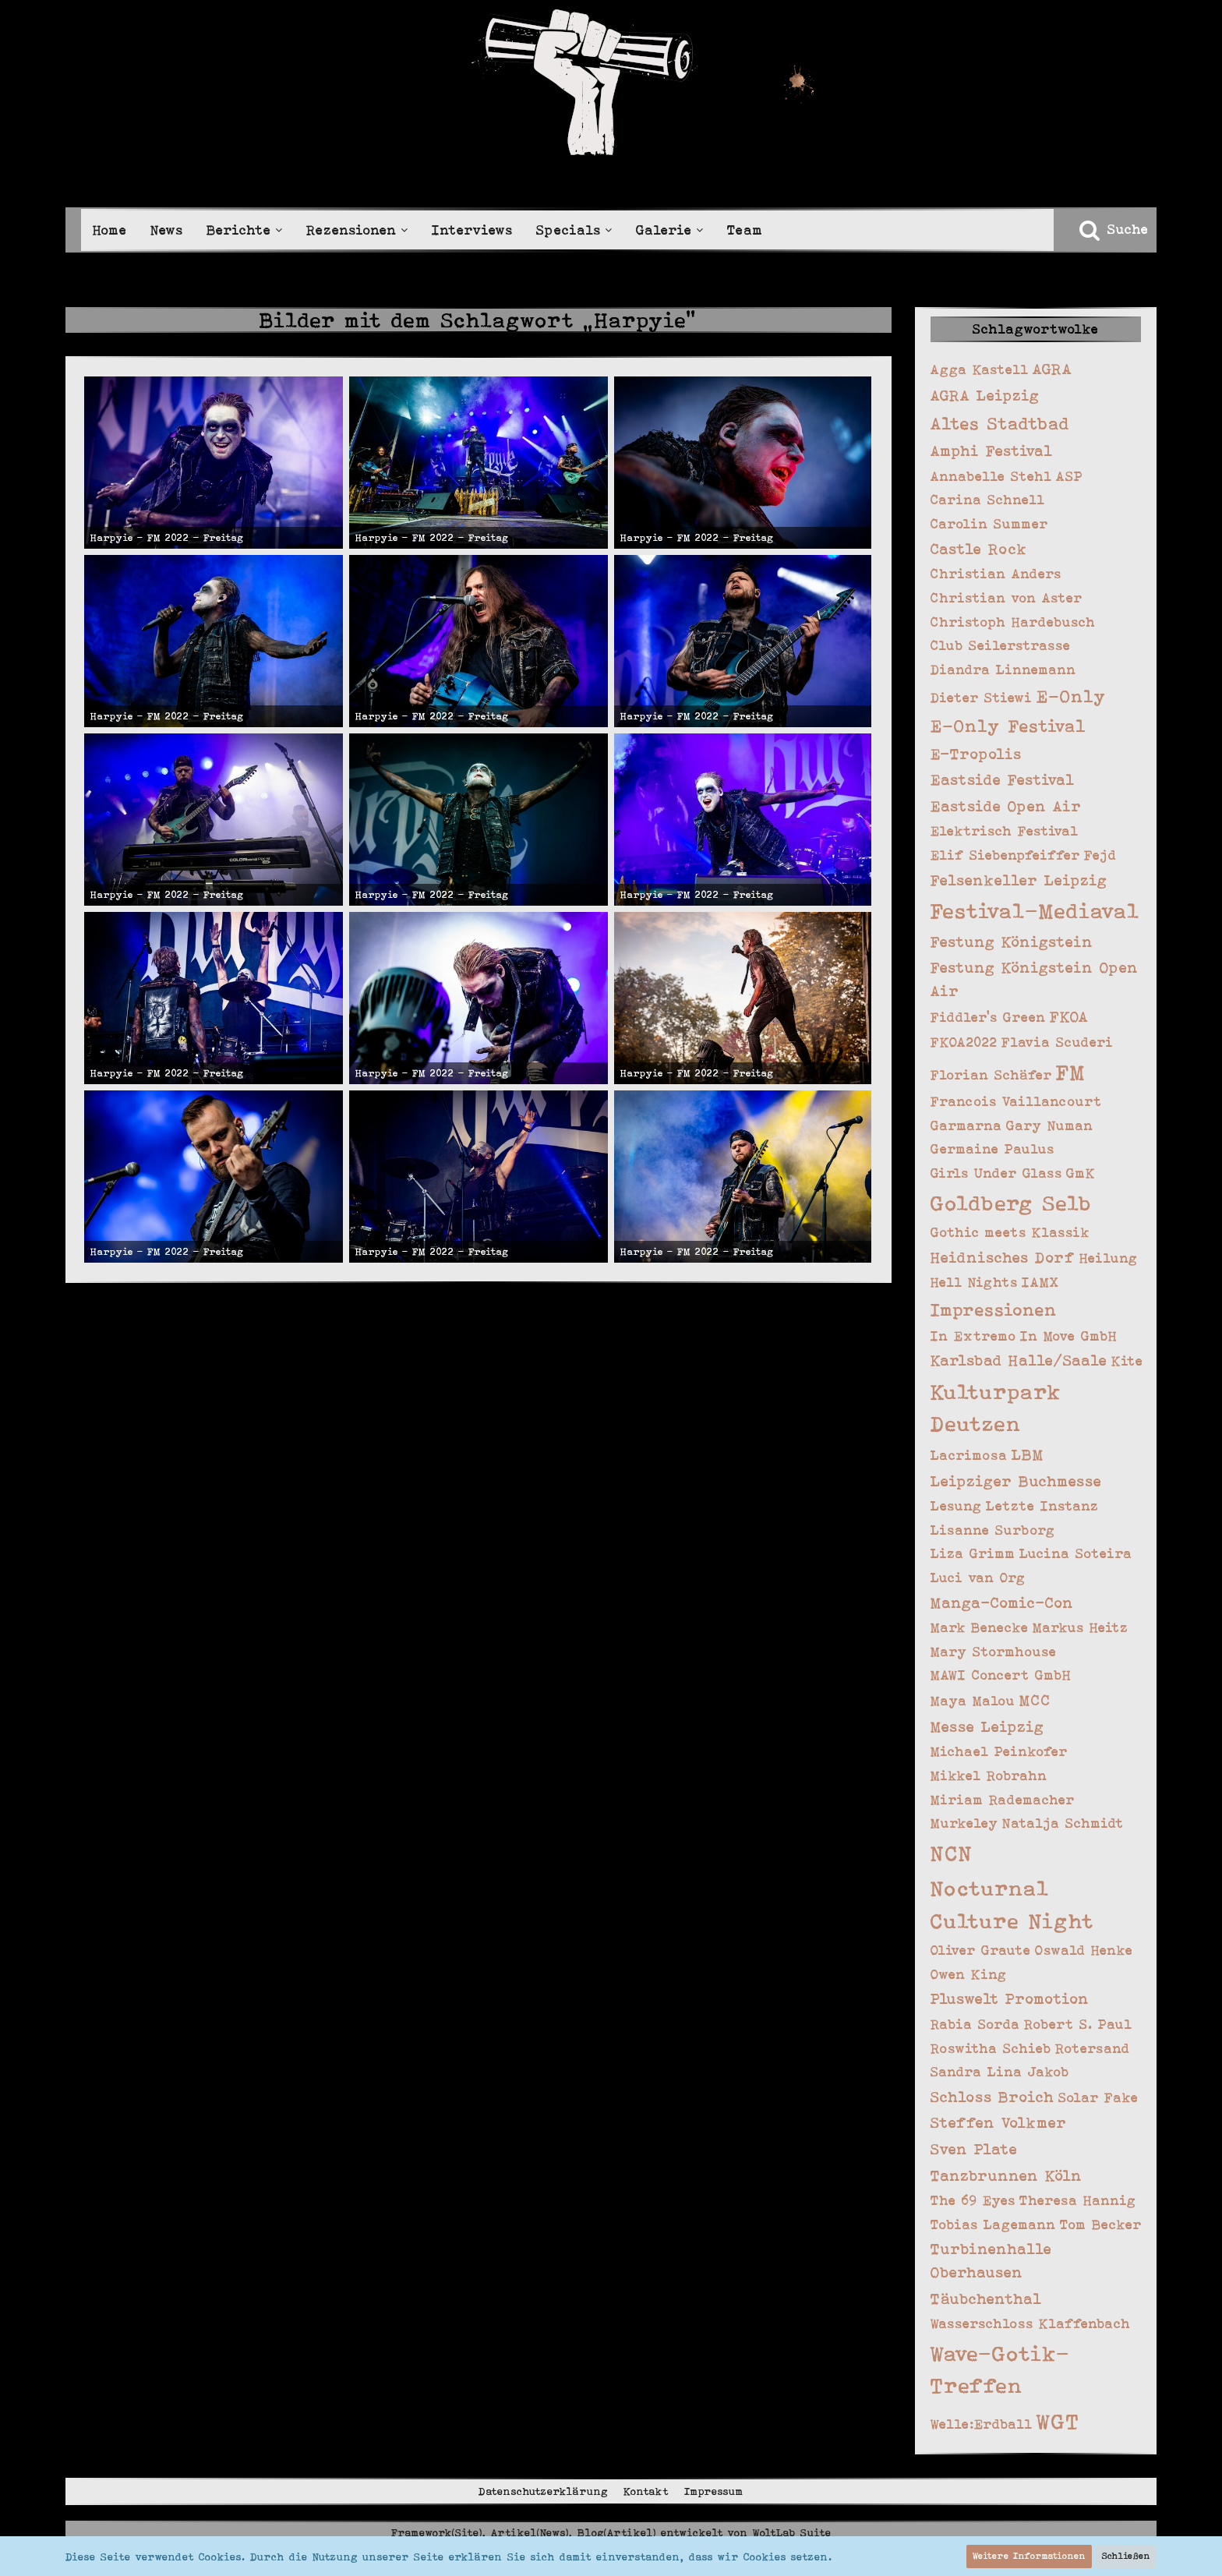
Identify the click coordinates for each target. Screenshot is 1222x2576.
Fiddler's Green (988, 1017)
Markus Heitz (1080, 1627)
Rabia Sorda (975, 2024)
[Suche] (1113, 229)
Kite (1127, 1361)
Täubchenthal (986, 2299)
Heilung (1108, 1258)
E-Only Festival (1008, 726)
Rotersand (1092, 2048)
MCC (1035, 1700)
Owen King (969, 1974)
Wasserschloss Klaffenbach (1031, 2323)
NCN (952, 1853)
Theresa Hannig (1077, 2200)
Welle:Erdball (982, 2424)
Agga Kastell (980, 369)
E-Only (1072, 696)
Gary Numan (1049, 1125)
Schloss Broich (992, 2097)
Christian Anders (996, 573)
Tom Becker (1101, 2224)
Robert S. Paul (1078, 2024)
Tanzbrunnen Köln (1006, 2176)
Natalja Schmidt (1063, 1823)
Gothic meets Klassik (1010, 1232)
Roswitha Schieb (991, 2048)
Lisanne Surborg (993, 1530)
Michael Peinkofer (999, 1751)
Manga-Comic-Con (1002, 1603)
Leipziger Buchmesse (1016, 1481)
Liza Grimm (973, 1553)
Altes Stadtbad (1000, 423)
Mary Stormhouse (994, 1651)
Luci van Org (978, 1577)
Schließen (1126, 2555)
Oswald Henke (1084, 1950)
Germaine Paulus (992, 1149)
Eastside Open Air (1006, 806)
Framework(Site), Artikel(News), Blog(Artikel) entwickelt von (611, 2532)
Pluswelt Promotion (1010, 1999)
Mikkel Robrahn (989, 1775)
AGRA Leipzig (985, 396)
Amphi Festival (992, 451)
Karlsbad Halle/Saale (1019, 1360)
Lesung (956, 1506)
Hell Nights (974, 1282)
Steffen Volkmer (999, 2123)
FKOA (1069, 1017)
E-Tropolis (976, 754)
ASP (1069, 476)
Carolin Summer (989, 524)
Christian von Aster (1006, 598)
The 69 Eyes (973, 2200)
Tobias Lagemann (993, 2224)
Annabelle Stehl (991, 476)
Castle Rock (979, 549)
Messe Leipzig (987, 1727)
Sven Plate (974, 2149)
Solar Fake (1098, 2097)
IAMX (1040, 1282)
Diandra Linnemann (1003, 669)
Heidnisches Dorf (1003, 1258)
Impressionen (994, 1309)
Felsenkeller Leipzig (1019, 880)
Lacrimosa (969, 1455)
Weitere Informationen (1029, 2555)
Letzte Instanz (1042, 1506)
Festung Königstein (1012, 942)
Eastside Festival (1003, 780)
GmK (1081, 1173)
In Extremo (973, 1336)
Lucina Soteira (1075, 1553)
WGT (1058, 2421)
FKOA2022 (964, 1042)
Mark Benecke (980, 1627)
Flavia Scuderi (1057, 1042)
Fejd (1100, 855)
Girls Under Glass (996, 1173)
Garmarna (966, 1125)
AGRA (1052, 369)
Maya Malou (973, 1700)
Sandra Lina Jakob (1000, 2072)
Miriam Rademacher (1003, 1799)
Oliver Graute (981, 1950)
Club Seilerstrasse (1001, 645)
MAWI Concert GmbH (1001, 1675)
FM (1071, 1072)
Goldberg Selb (1011, 1203)
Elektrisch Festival (1005, 831)
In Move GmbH (1069, 1336)
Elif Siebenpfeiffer (1005, 855)
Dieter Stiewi (982, 697)
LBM (1028, 1455)
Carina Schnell (988, 499)
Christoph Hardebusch (1013, 622)
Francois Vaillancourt (1016, 1101)
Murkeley (964, 1823)
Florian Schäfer (991, 1075)
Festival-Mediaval (1035, 911)
